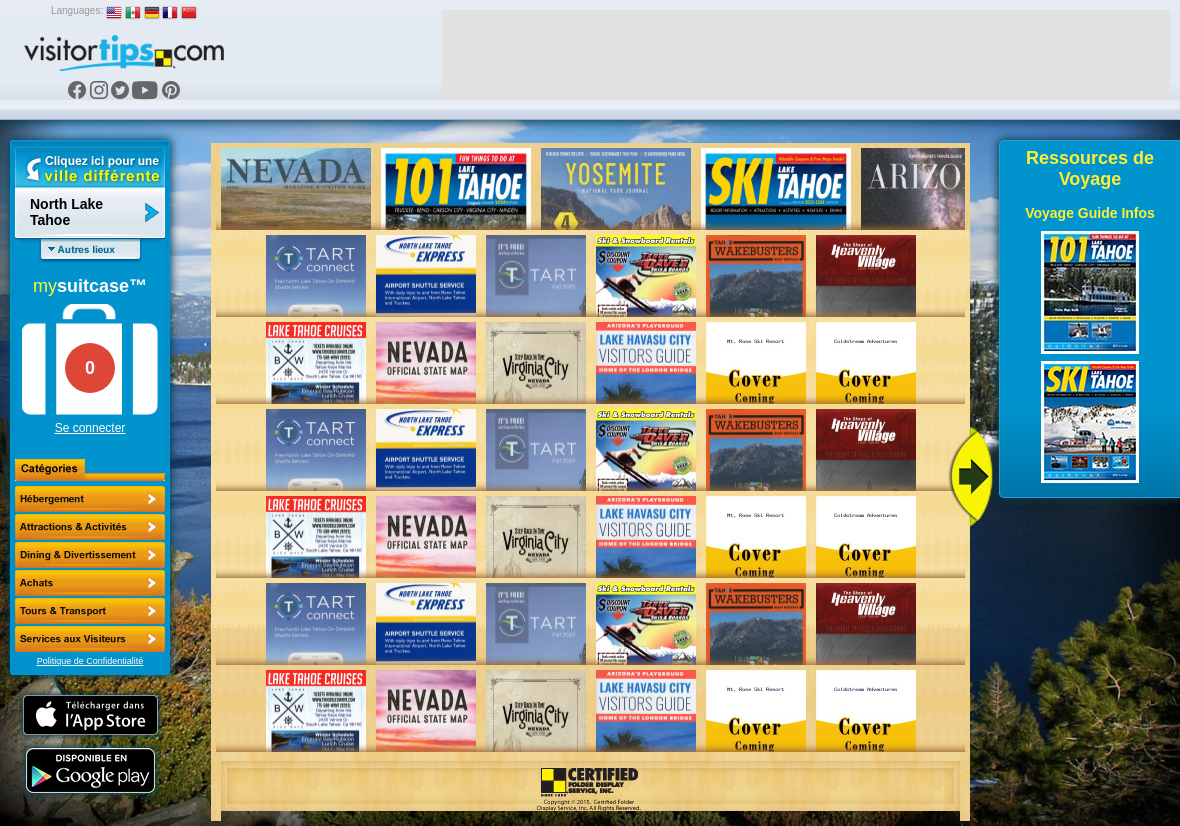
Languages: (77, 10)
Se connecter (90, 428)
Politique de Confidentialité (90, 661)
